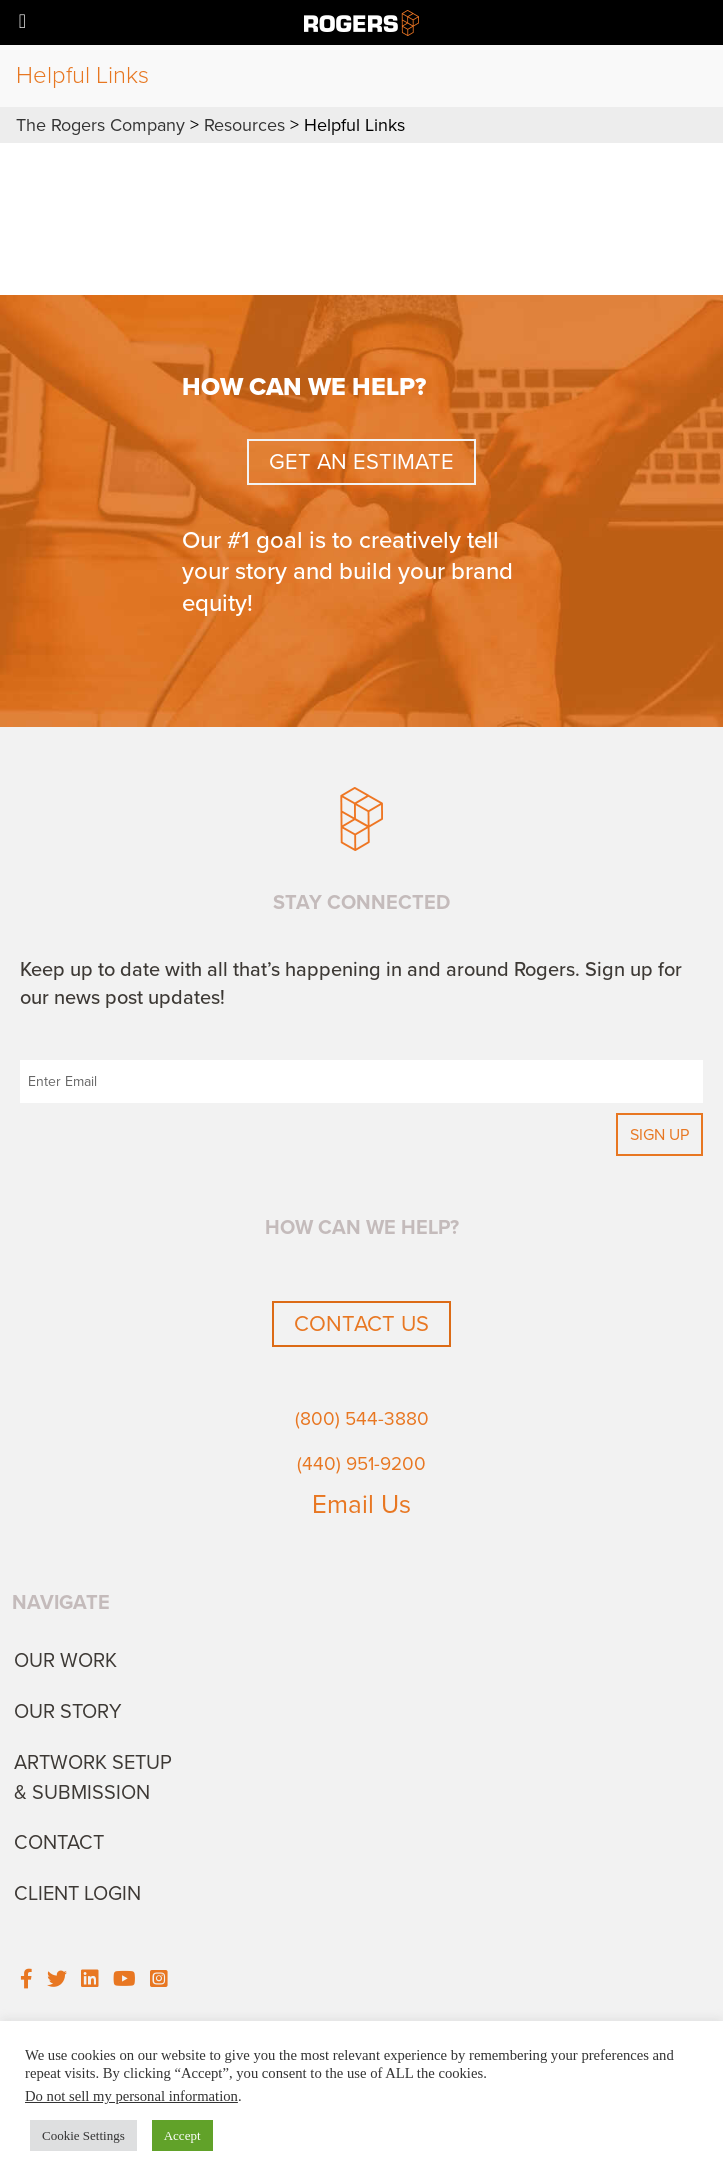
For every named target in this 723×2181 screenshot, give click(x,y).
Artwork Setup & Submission (93, 1778)
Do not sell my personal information (131, 2096)
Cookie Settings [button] (83, 2135)
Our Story (68, 1712)
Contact (59, 1843)
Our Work (65, 1661)
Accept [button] (182, 2135)
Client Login (77, 1894)
